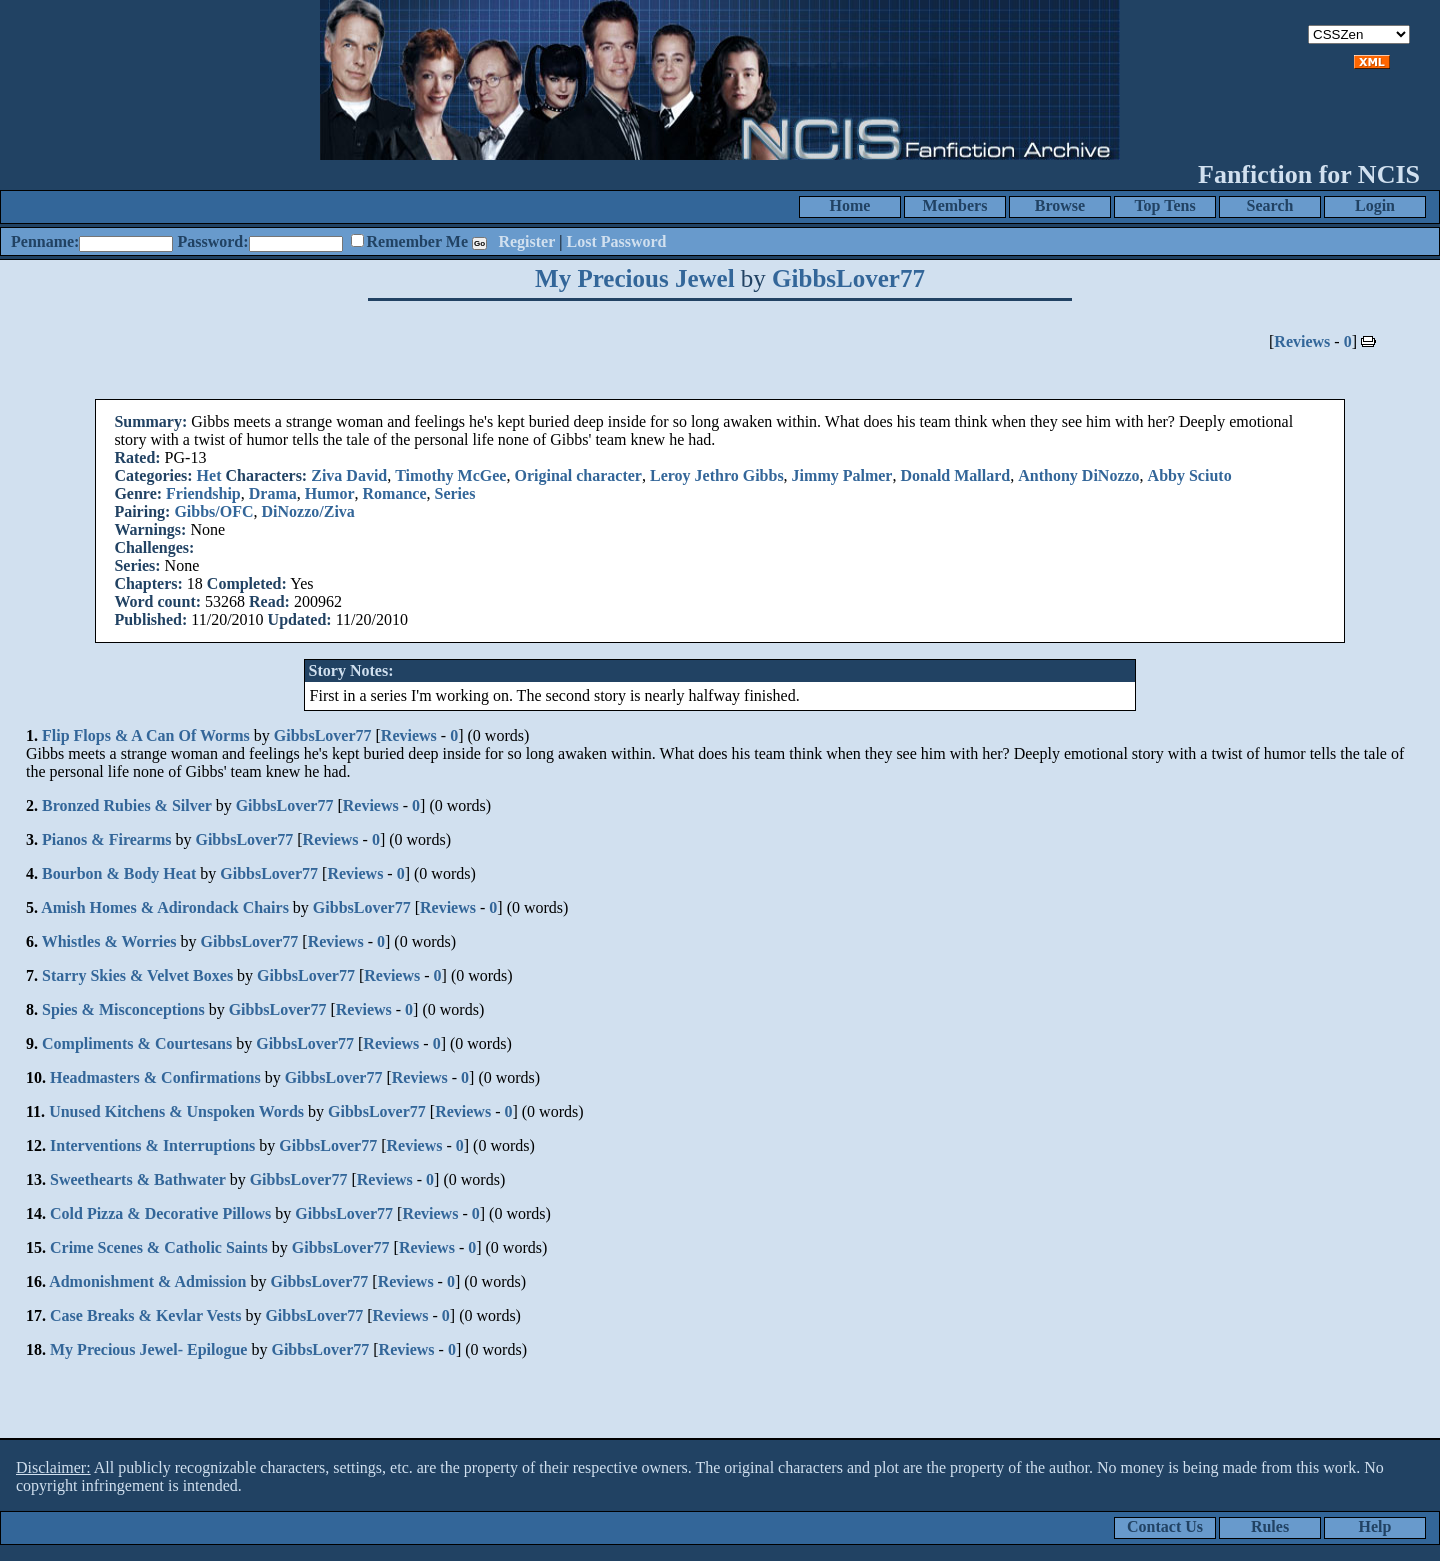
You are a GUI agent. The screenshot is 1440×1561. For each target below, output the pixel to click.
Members (955, 205)
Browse (1060, 205)
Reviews (1302, 341)
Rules (1270, 1526)
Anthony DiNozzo (1078, 475)
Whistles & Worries (109, 941)
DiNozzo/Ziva (308, 511)
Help (1375, 1526)
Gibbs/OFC (213, 511)
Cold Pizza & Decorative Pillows (160, 1213)
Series (455, 493)
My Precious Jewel (634, 278)
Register (526, 241)
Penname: (45, 241)
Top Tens (1164, 205)
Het (209, 475)
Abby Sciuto (1190, 475)
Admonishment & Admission (147, 1281)
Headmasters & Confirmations (155, 1077)
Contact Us (1165, 1526)
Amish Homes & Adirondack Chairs (165, 907)
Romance (395, 493)
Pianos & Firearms (106, 839)
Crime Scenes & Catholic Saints (159, 1247)
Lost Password (617, 241)
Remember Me (417, 241)
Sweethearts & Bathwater (138, 1179)
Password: (212, 241)
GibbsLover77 (848, 278)
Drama (273, 493)
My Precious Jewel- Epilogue (148, 1349)
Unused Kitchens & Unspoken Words (176, 1111)
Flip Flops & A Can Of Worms (146, 735)
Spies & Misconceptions (123, 1009)
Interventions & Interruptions (152, 1145)
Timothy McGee (450, 475)
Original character (578, 475)
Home (850, 205)
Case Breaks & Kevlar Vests (145, 1315)
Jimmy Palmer (842, 475)
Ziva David (349, 475)
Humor (330, 493)
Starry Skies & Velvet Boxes (137, 975)
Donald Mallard (955, 475)
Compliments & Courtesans (137, 1043)
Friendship (203, 493)
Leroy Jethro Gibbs (717, 475)
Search (1270, 205)
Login (1375, 205)
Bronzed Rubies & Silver (127, 805)
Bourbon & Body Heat (119, 873)
